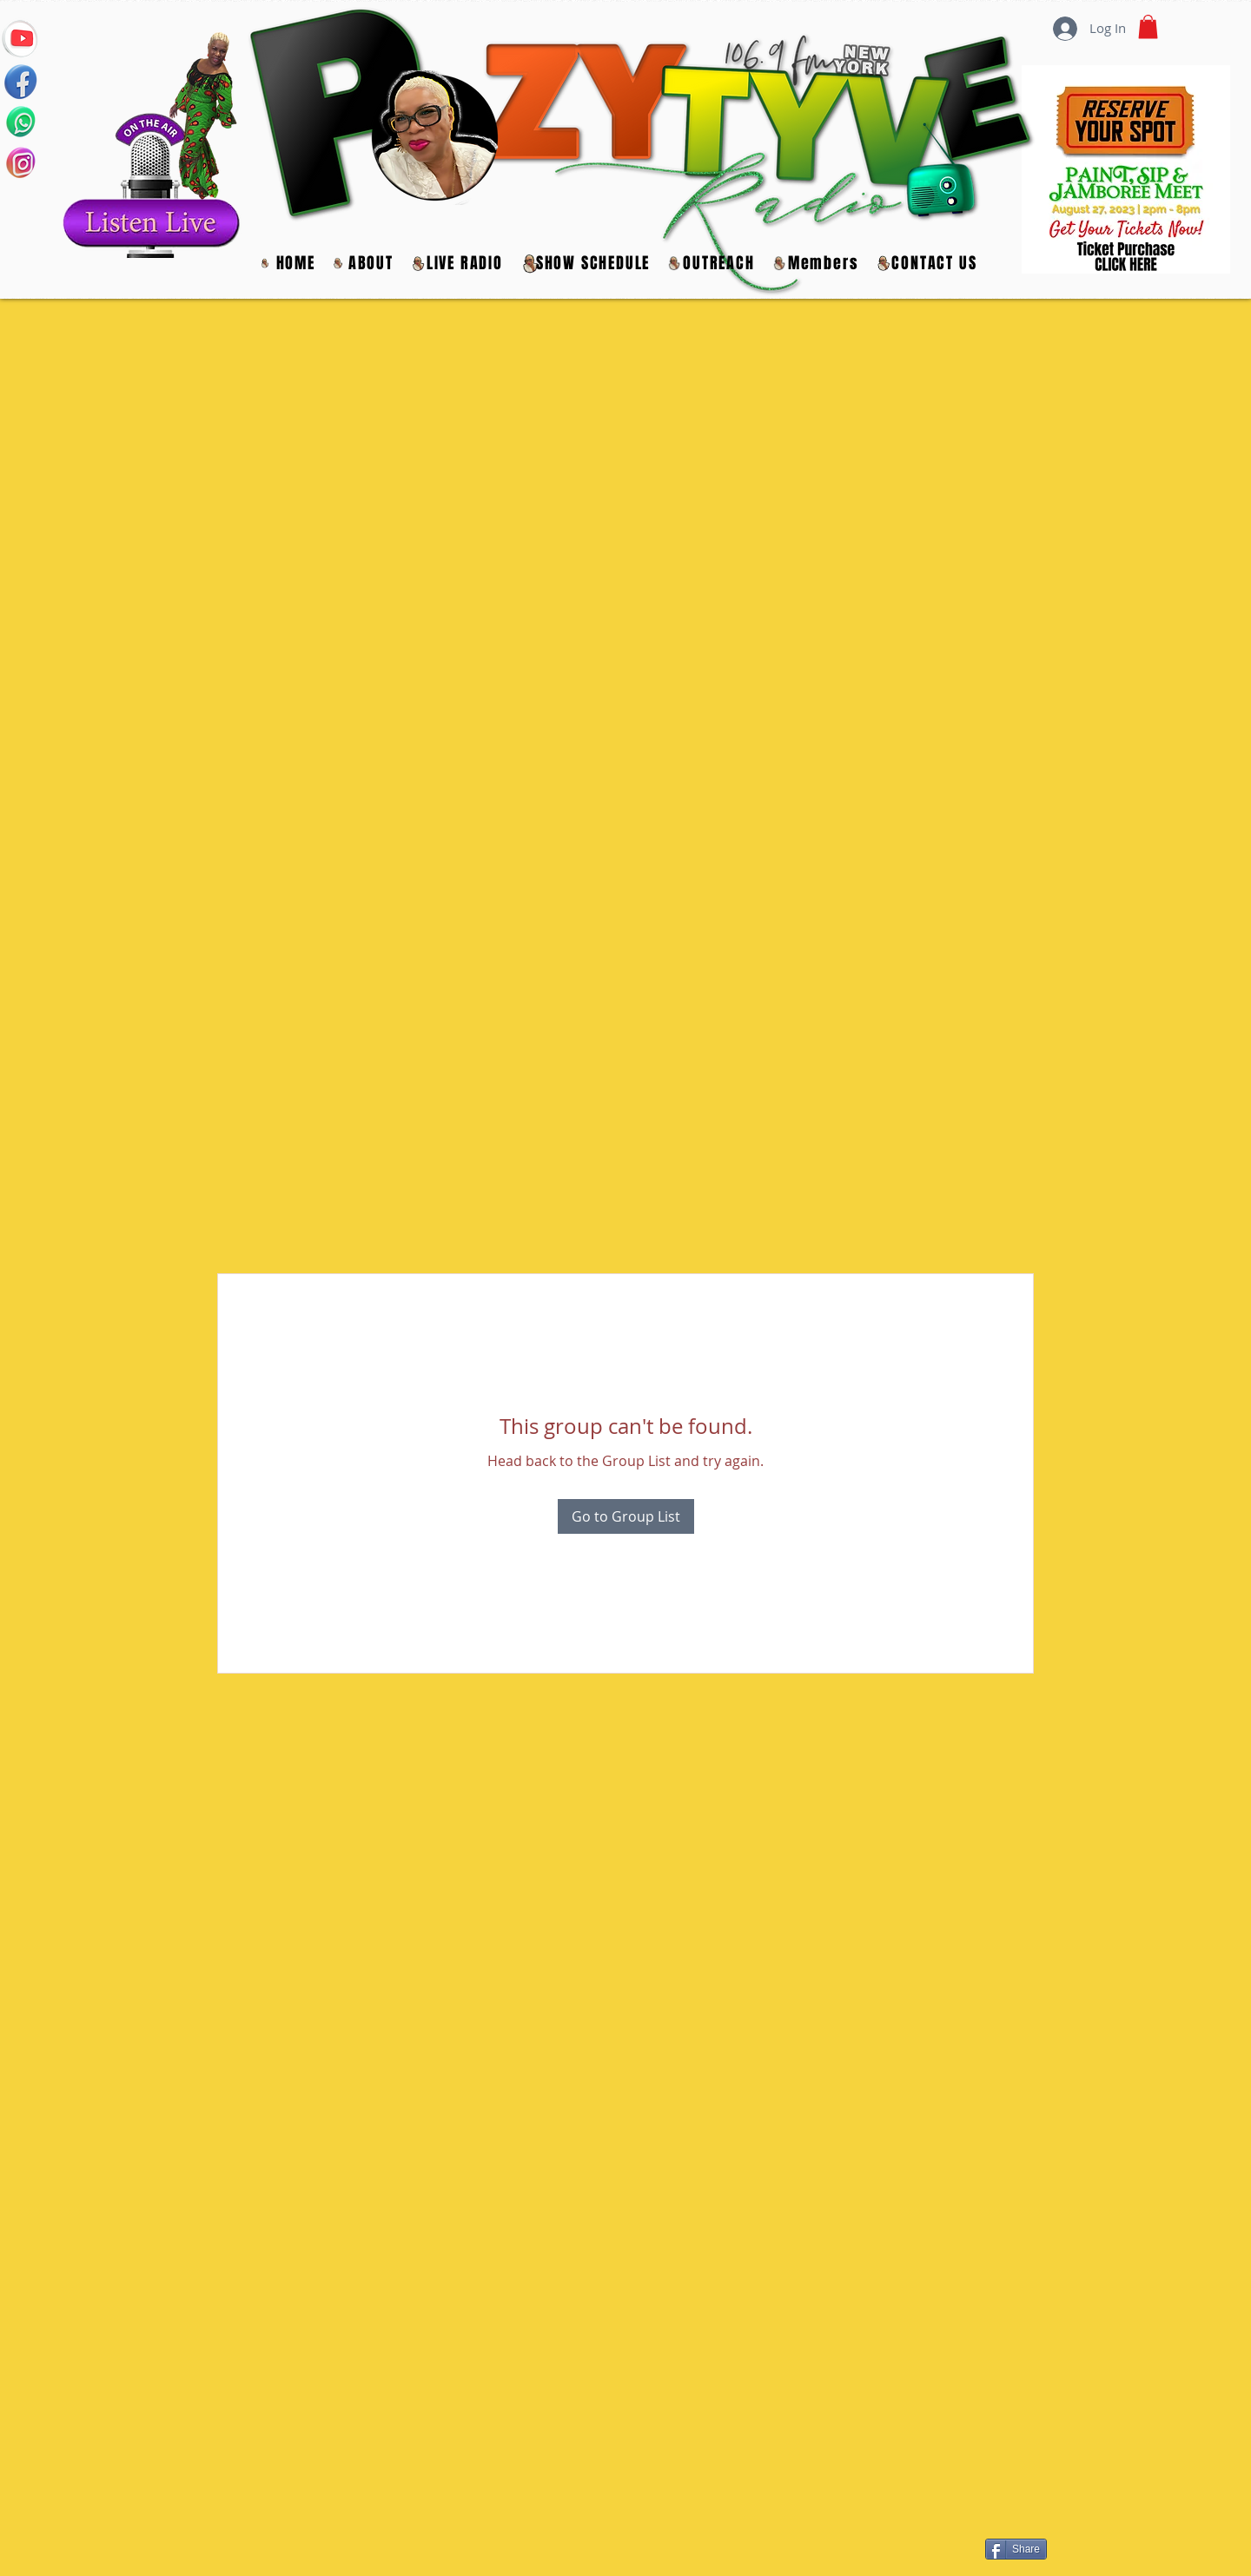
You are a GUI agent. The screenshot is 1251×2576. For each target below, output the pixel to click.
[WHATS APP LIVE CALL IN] (20, 121)
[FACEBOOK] (20, 79)
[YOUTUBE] (20, 37)
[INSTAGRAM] (20, 162)
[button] (718, 263)
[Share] (1016, 2549)
